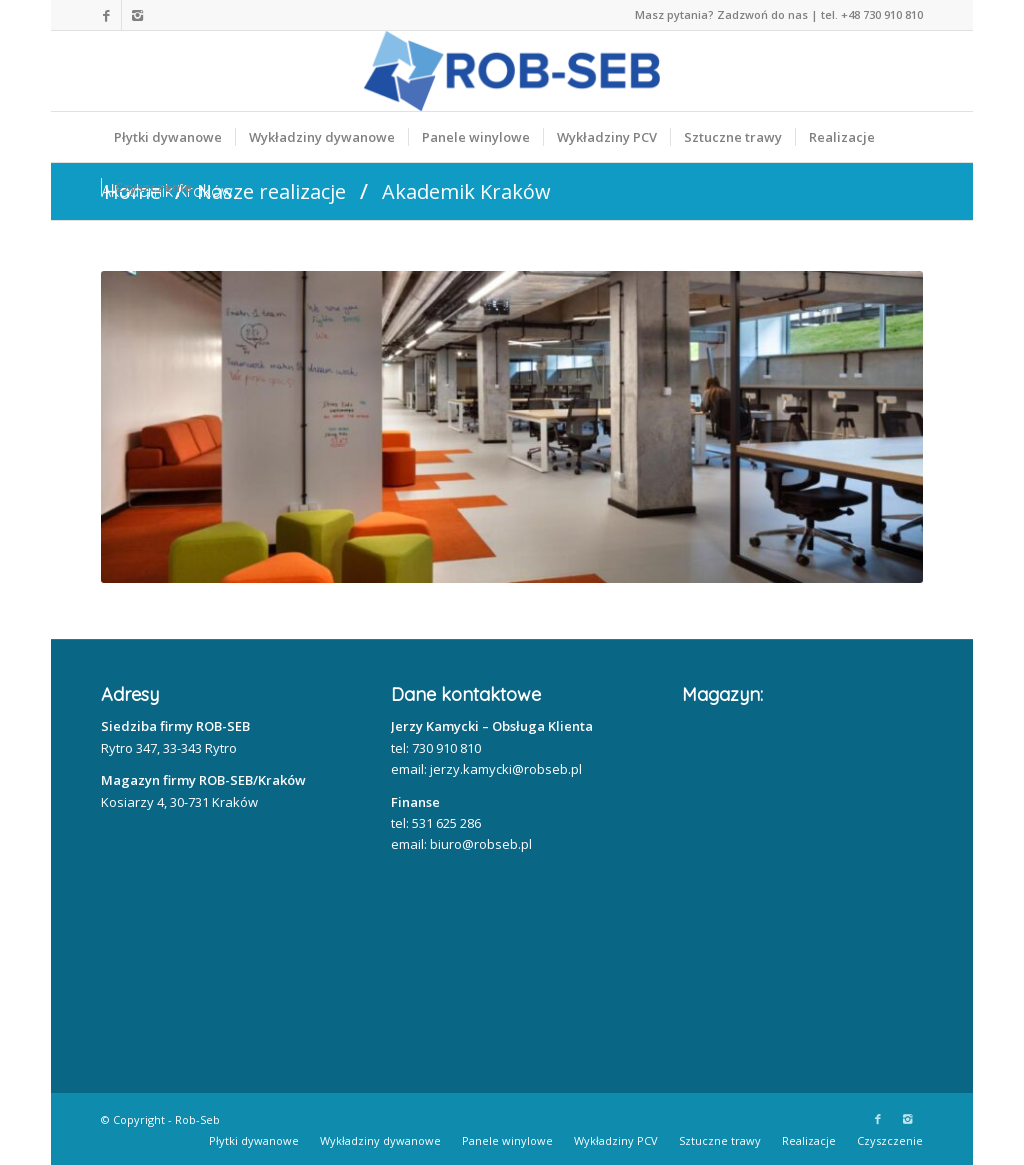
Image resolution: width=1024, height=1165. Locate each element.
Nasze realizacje (271, 191)
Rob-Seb (197, 1119)
